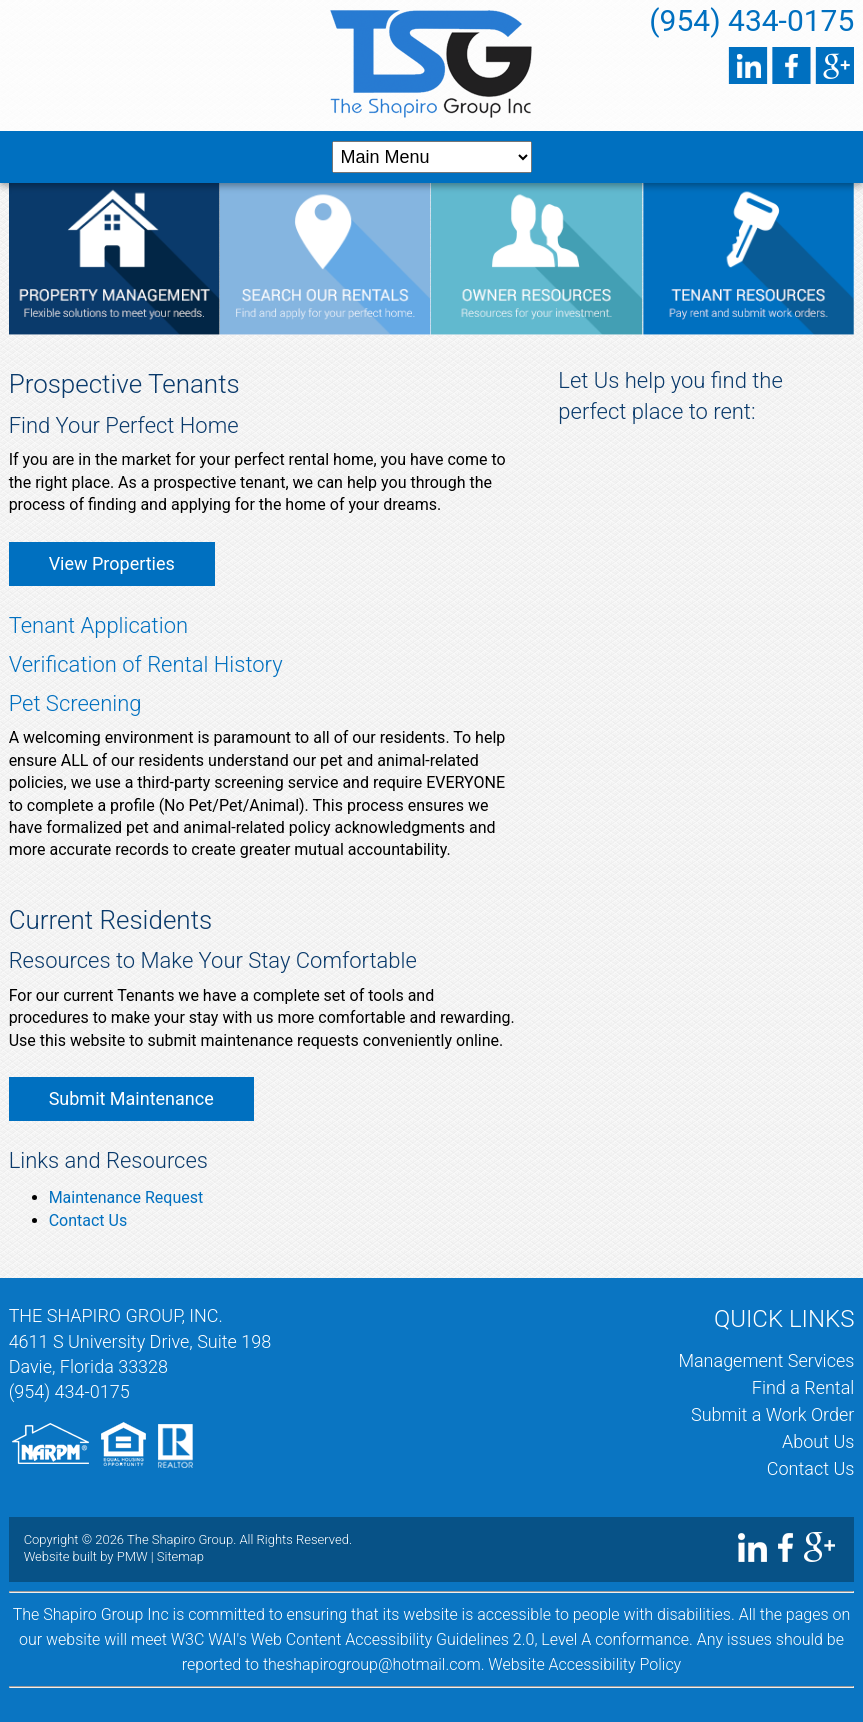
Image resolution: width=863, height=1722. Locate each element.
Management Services (766, 1360)
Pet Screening (75, 703)
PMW (132, 1556)
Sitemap (180, 1556)
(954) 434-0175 (751, 20)
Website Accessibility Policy (584, 1664)
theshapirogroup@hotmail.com (372, 1664)
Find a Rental (803, 1387)
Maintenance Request (126, 1197)
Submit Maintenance (131, 1098)
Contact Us (88, 1220)
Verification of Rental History (146, 664)
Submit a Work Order (772, 1414)
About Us (818, 1441)
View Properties (112, 563)
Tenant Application (98, 625)
